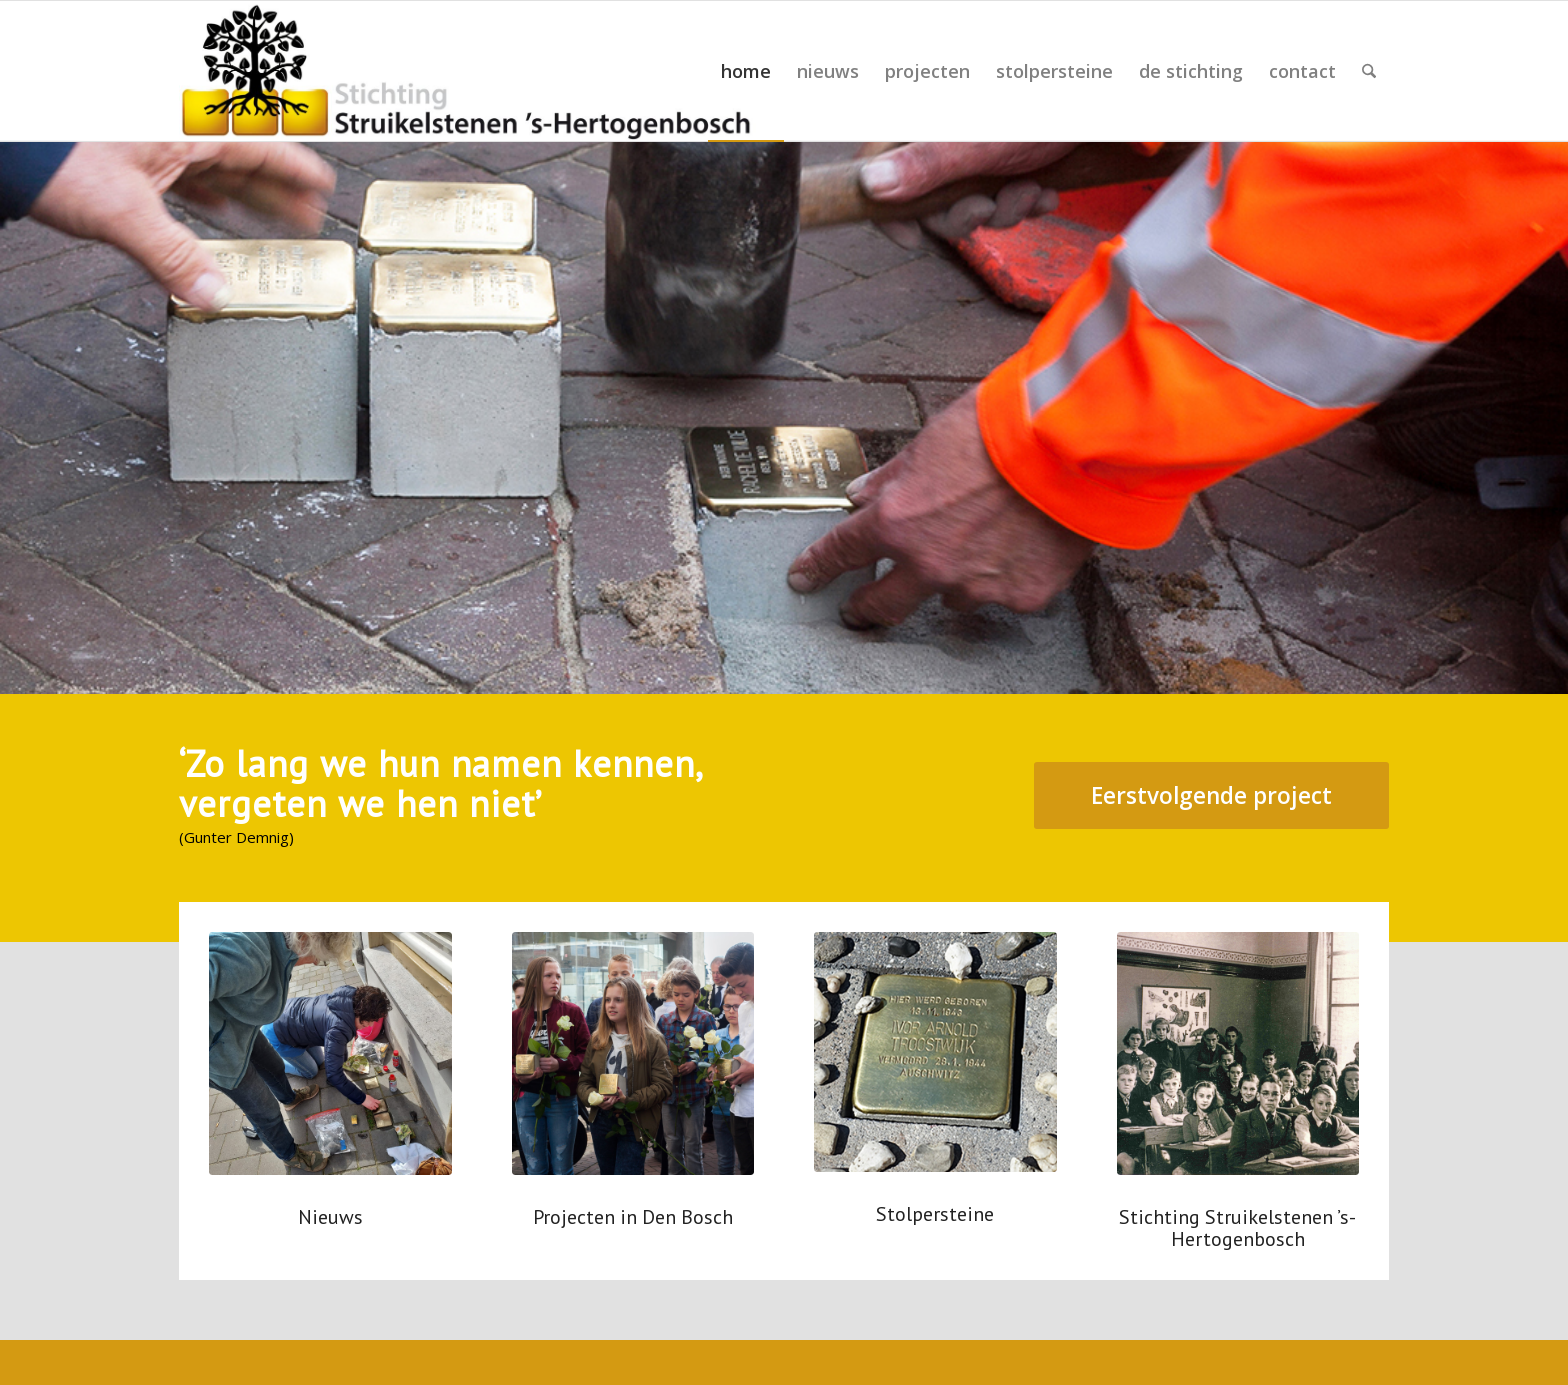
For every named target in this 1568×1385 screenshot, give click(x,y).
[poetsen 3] (330, 1053)
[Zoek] (1369, 71)
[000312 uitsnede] (1238, 1053)
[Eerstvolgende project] (1211, 796)
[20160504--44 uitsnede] (633, 1053)
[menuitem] (746, 71)
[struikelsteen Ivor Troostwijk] (935, 1052)
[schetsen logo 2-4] (467, 71)
